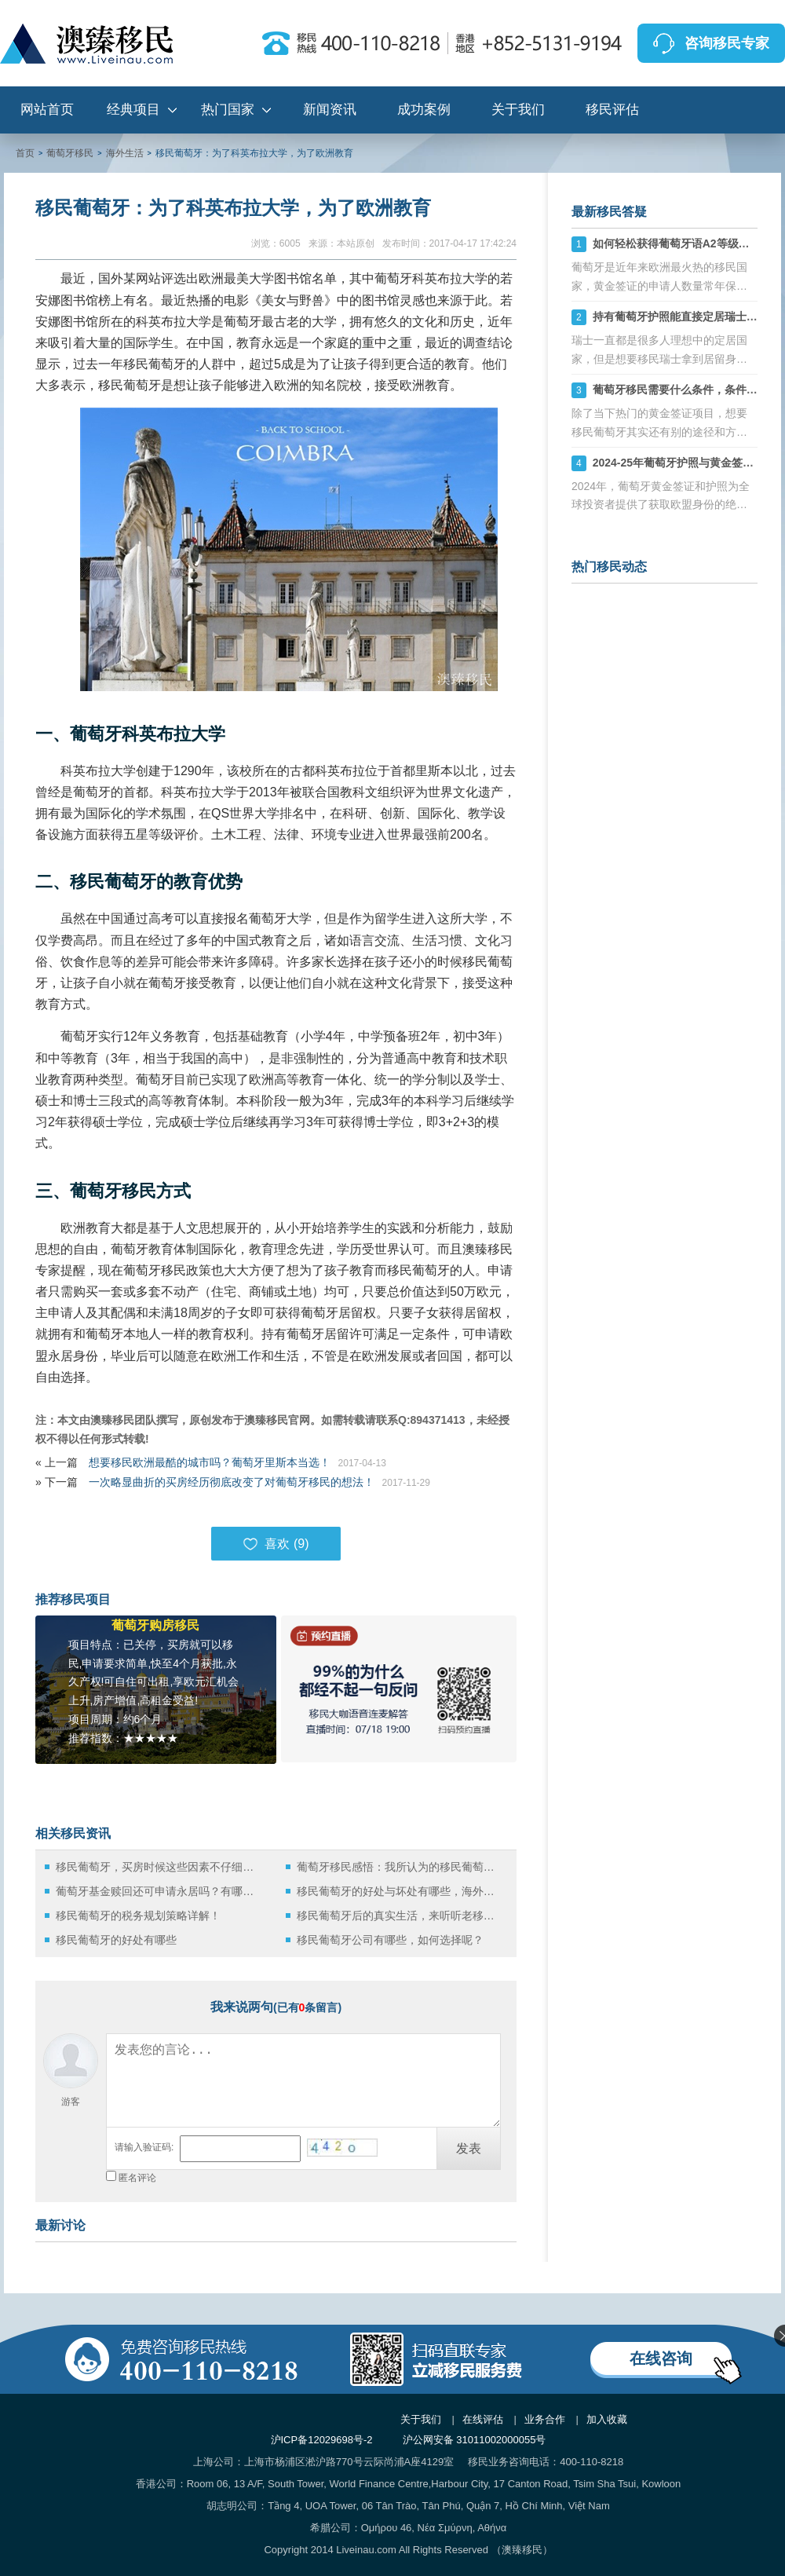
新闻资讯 (329, 109)
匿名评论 (137, 2177)
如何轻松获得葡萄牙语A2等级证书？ (682, 243)
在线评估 (482, 2419)
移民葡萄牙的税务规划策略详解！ (138, 1915)
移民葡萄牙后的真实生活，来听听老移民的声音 (400, 1915)
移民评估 (612, 109)
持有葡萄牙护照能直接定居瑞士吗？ (681, 316)
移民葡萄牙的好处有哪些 (116, 1940)
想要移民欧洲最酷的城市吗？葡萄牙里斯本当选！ (209, 1462)
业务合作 (544, 2419)
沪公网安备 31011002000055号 (474, 2440)
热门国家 (227, 109)
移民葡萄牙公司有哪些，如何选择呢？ (390, 1940)
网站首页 (47, 109)
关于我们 (518, 109)
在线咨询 (661, 2358)
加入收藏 (606, 2419)
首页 (25, 153)
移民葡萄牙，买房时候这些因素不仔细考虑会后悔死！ (159, 1867)
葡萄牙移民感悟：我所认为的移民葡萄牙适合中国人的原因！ (400, 1867)
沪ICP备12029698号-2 (322, 2440)
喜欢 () (276, 1544)
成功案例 (424, 109)
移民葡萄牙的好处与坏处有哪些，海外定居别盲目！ (400, 1891)
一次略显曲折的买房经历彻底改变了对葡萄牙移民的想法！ (231, 1482)
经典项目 (133, 109)
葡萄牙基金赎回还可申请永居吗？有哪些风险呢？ (159, 1891)
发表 (468, 2148)
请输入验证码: (144, 2147)
